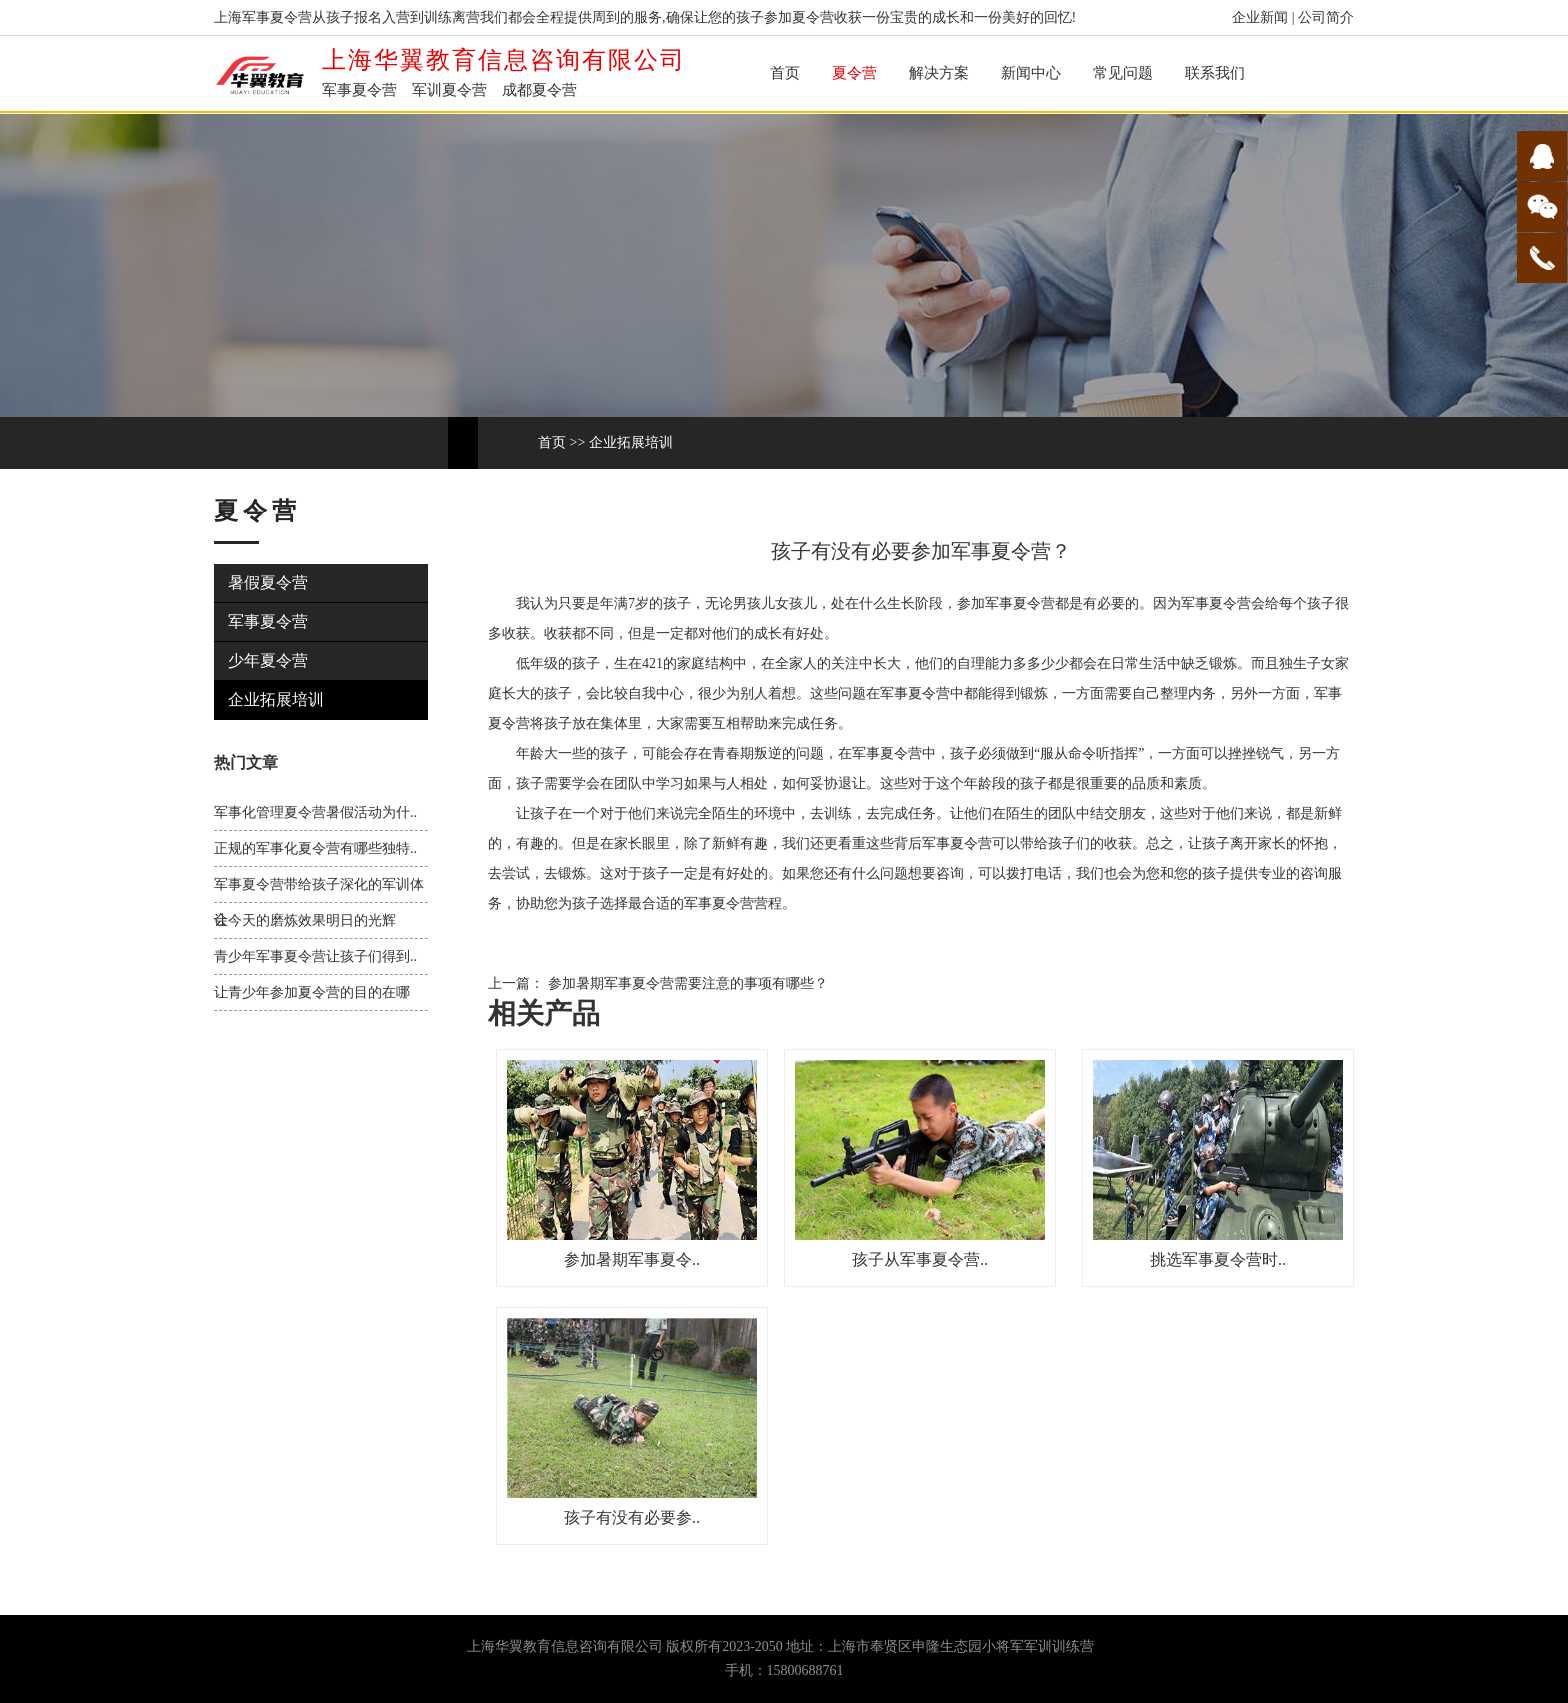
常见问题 (1123, 73)
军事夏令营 (268, 621)
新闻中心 (1031, 73)
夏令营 (854, 73)
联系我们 (1215, 73)
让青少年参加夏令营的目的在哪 (312, 992)
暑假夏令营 (268, 582)
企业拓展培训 (631, 442)
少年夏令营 (268, 660)
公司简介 (1326, 17)
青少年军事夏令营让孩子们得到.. (315, 956)
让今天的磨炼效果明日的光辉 (305, 920)
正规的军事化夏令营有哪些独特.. (315, 848)
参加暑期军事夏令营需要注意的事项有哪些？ (686, 983)
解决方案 (939, 73)
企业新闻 (1260, 17)
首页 (785, 73)
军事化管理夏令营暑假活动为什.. (315, 812)
